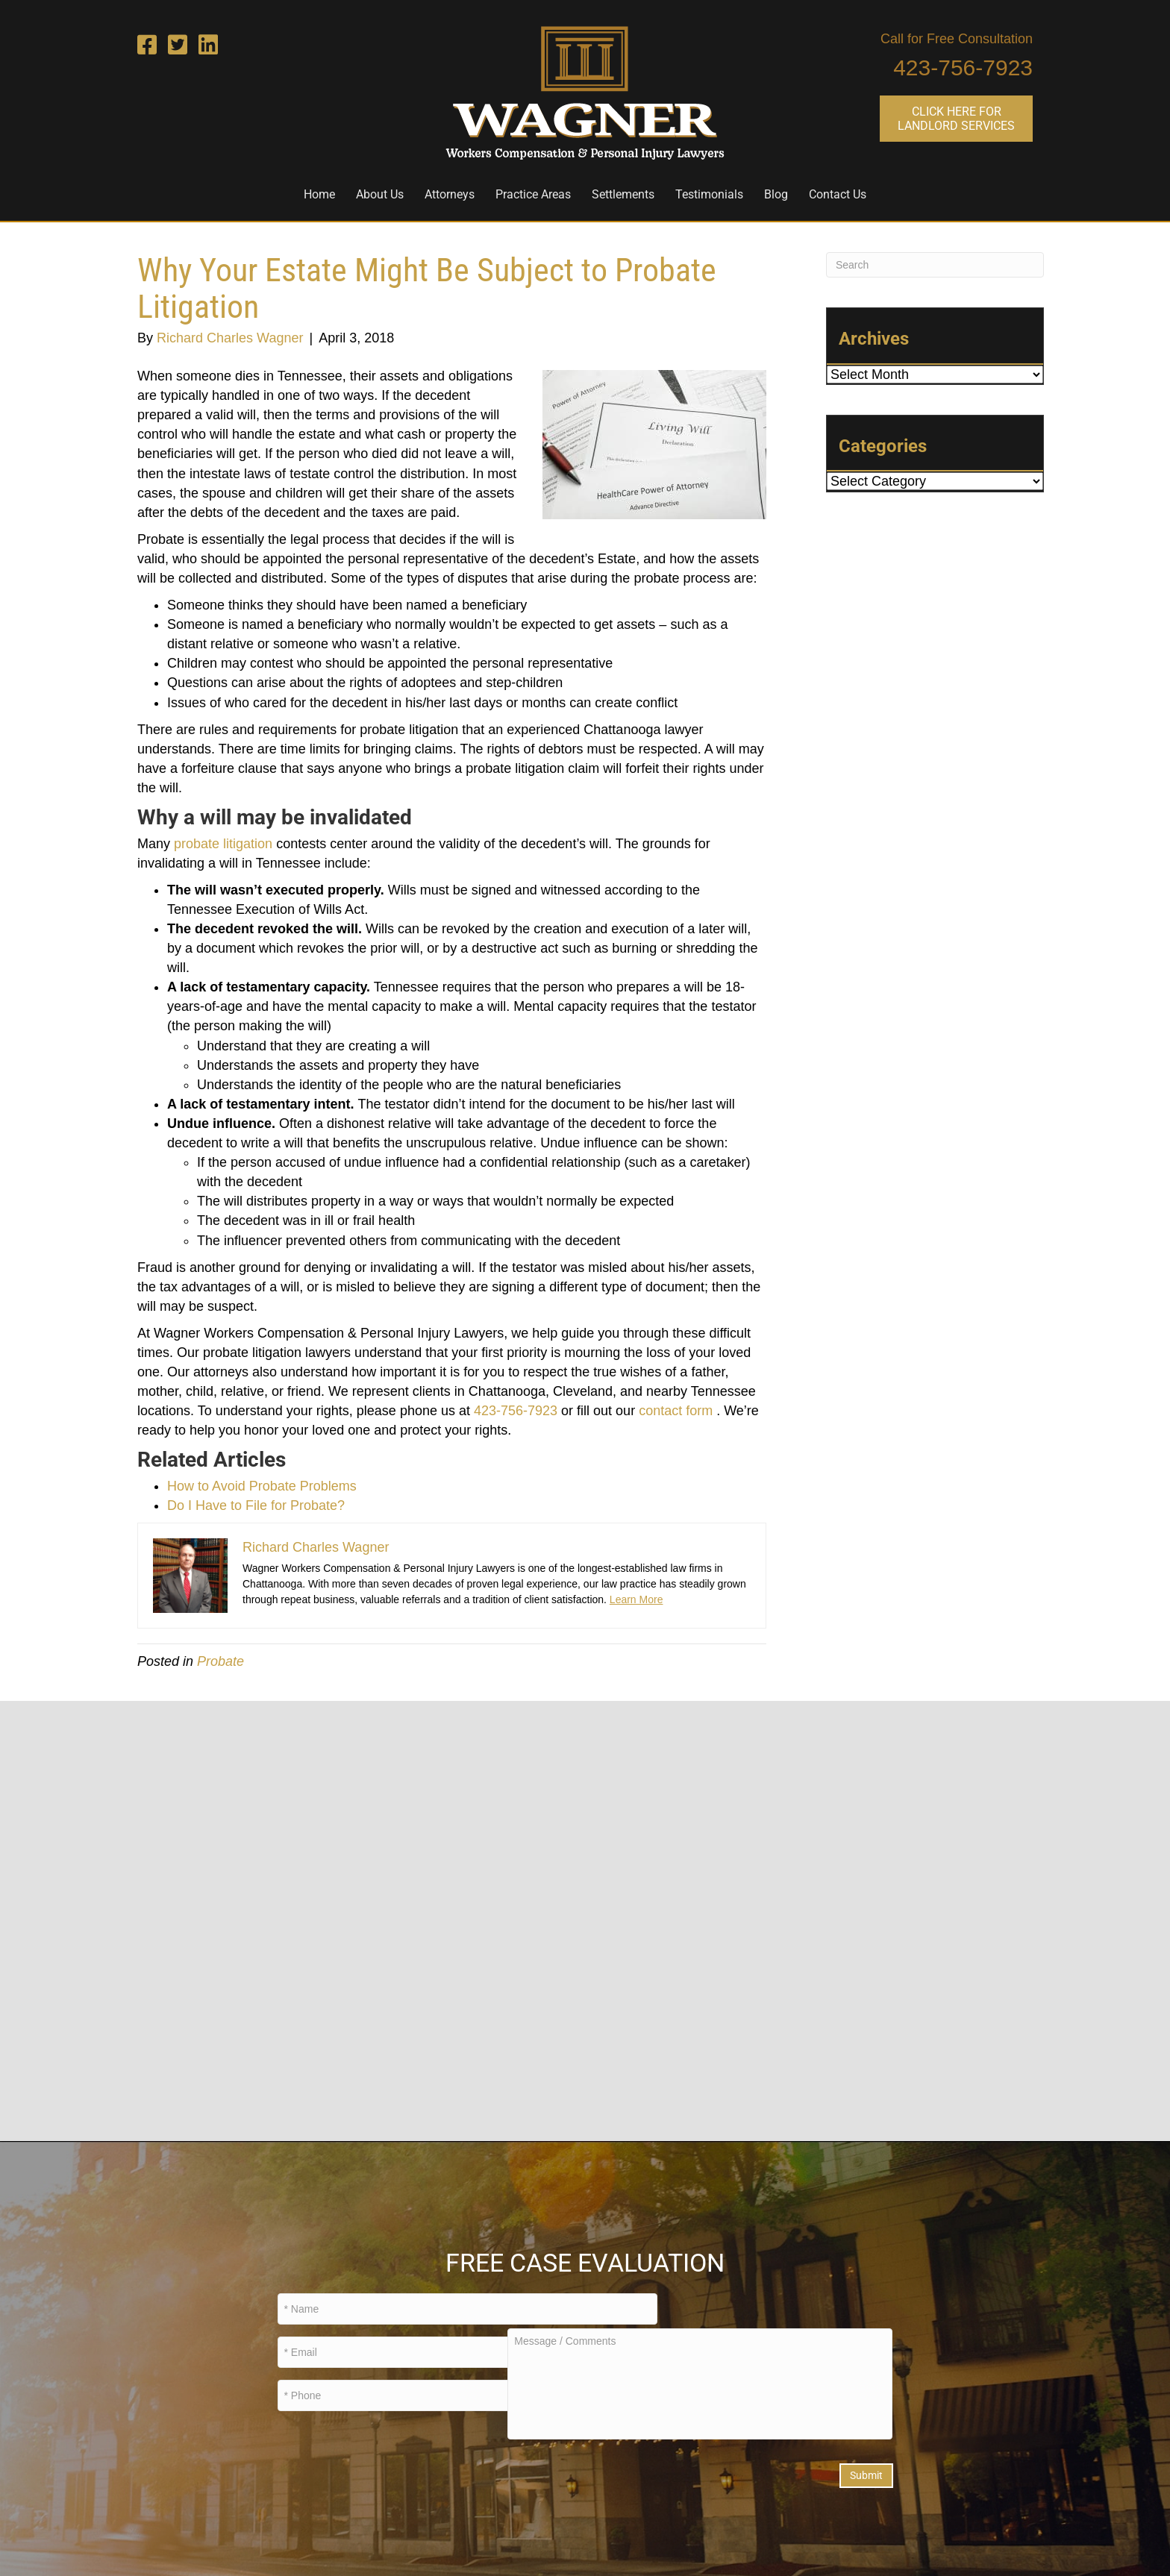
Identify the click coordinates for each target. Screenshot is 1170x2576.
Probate (220, 1661)
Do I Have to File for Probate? (256, 1505)
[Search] (935, 265)
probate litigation (223, 843)
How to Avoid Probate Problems (262, 1486)
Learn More (636, 1599)
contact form (676, 1410)
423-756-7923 (963, 67)
